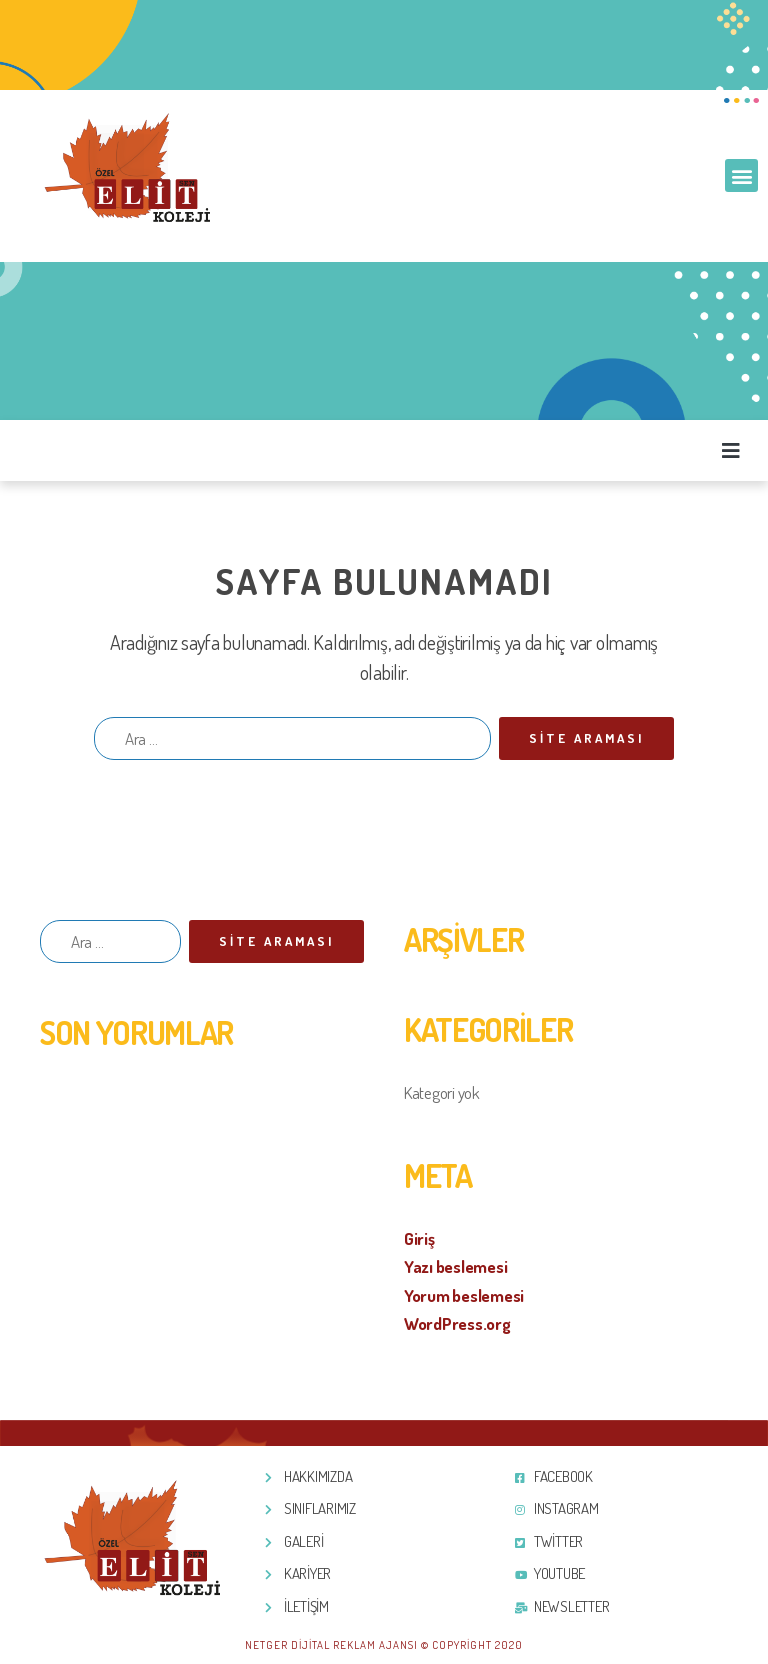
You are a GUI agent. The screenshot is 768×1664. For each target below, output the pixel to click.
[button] (741, 175)
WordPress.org (457, 1323)
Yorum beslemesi (464, 1295)
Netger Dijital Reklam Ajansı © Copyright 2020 (384, 1645)
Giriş (419, 1238)
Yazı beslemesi (455, 1266)
